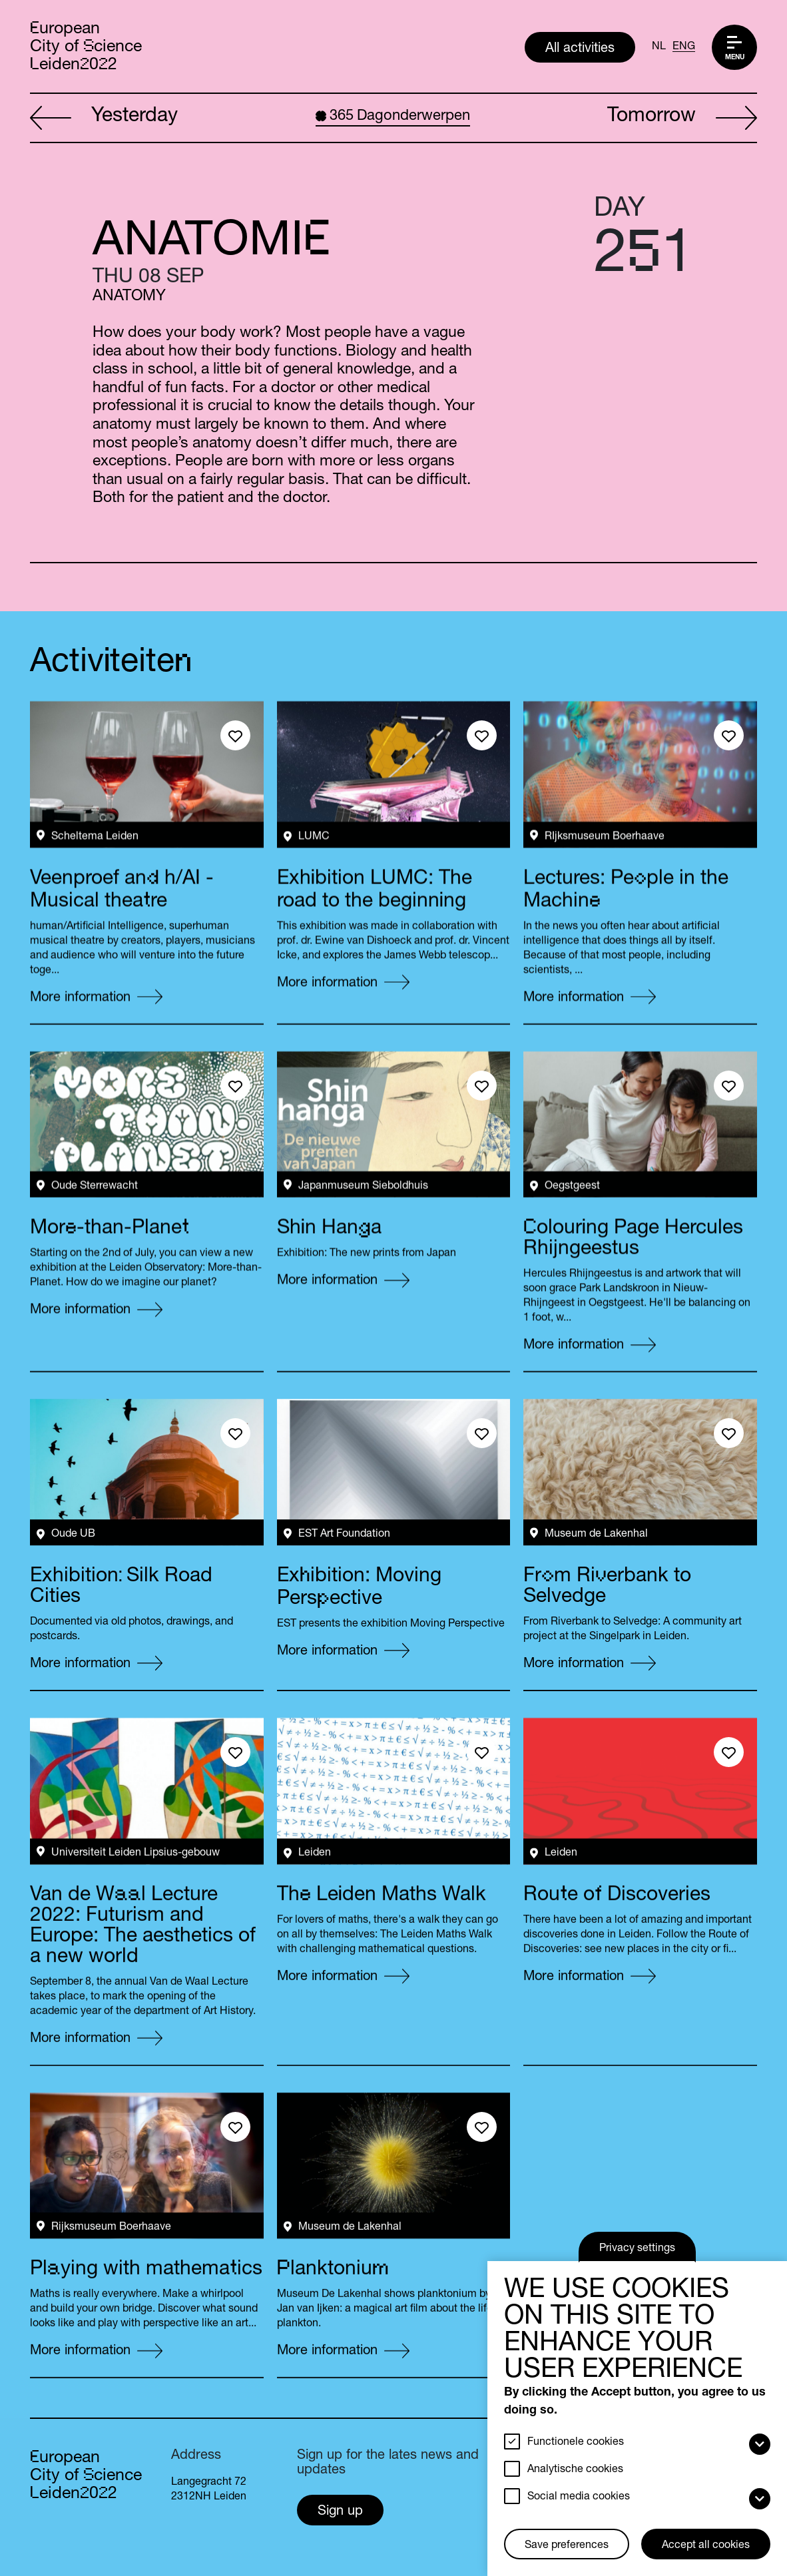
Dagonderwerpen (393, 116)
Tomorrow (682, 118)
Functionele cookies (575, 2443)
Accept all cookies (706, 2546)
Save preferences (567, 2546)
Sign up (340, 2512)
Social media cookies (578, 2497)
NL (659, 47)
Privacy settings (637, 2249)
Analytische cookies (575, 2470)
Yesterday (104, 118)
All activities (580, 49)
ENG (683, 47)
